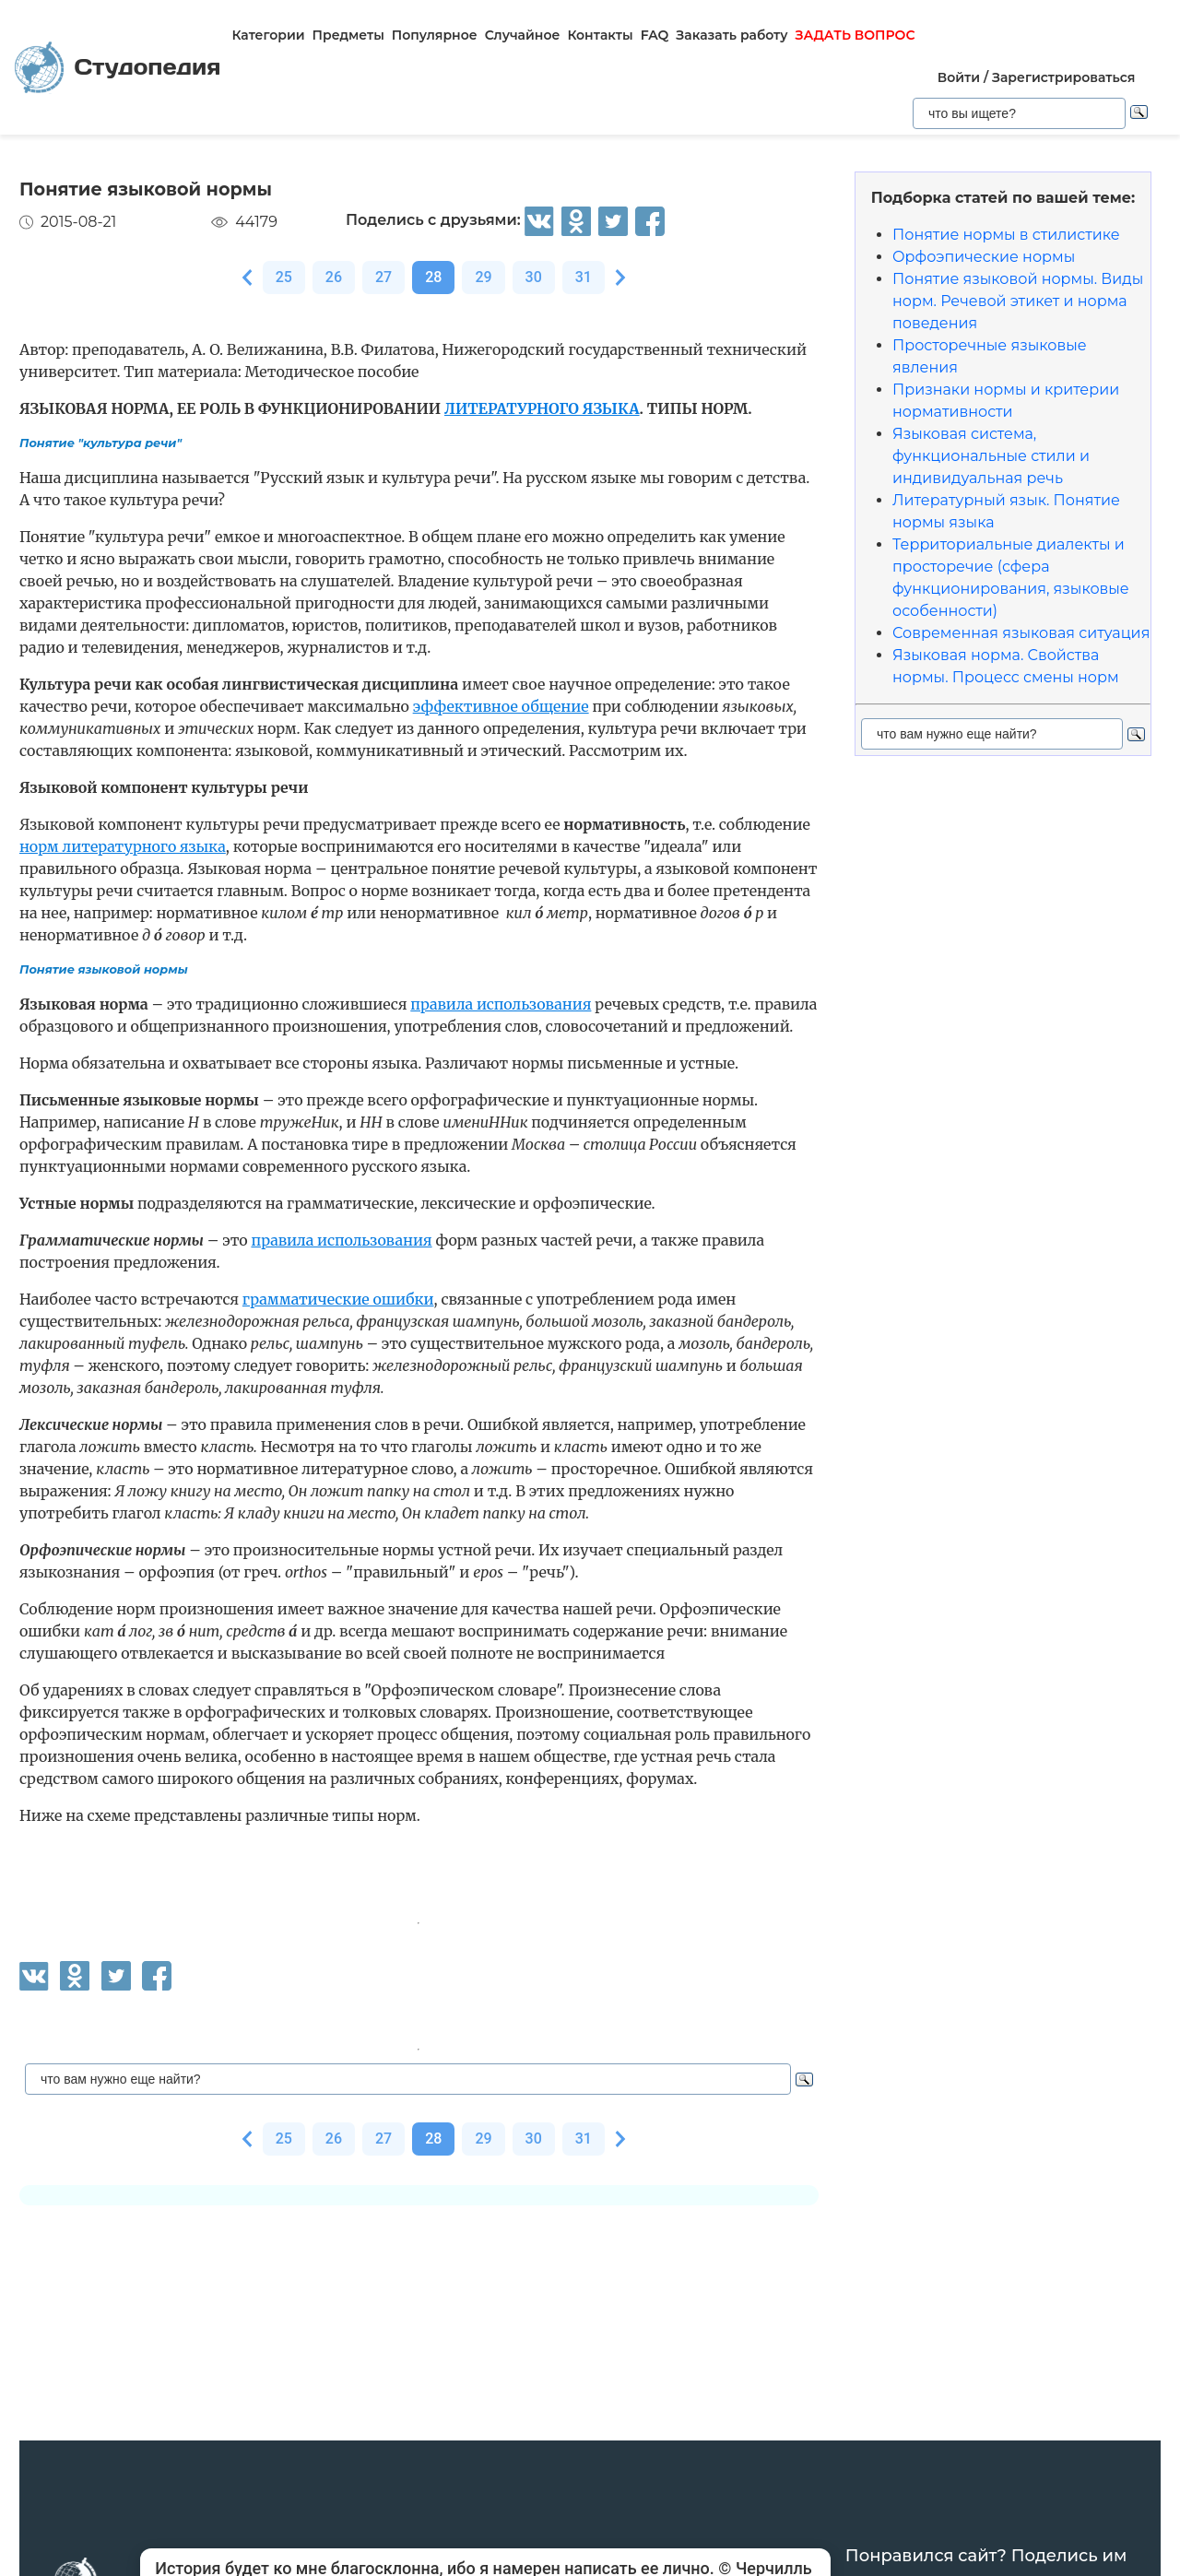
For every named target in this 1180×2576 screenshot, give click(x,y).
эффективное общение (501, 706)
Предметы (348, 35)
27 (383, 277)
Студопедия (117, 68)
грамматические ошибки (338, 1299)
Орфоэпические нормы (983, 257)
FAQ (655, 35)
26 (333, 277)
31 (583, 277)
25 (284, 277)
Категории (267, 35)
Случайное (522, 35)
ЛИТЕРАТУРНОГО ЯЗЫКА (542, 408)
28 (433, 277)
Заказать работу (731, 35)
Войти (959, 77)
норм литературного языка (122, 846)
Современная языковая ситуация (1021, 633)
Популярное (435, 35)
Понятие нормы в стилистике (1006, 234)
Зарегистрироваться (1063, 77)
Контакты (599, 35)
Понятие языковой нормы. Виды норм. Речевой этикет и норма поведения (1017, 301)
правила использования (500, 1004)
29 (483, 277)
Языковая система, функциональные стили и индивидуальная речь (991, 456)
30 (533, 277)
